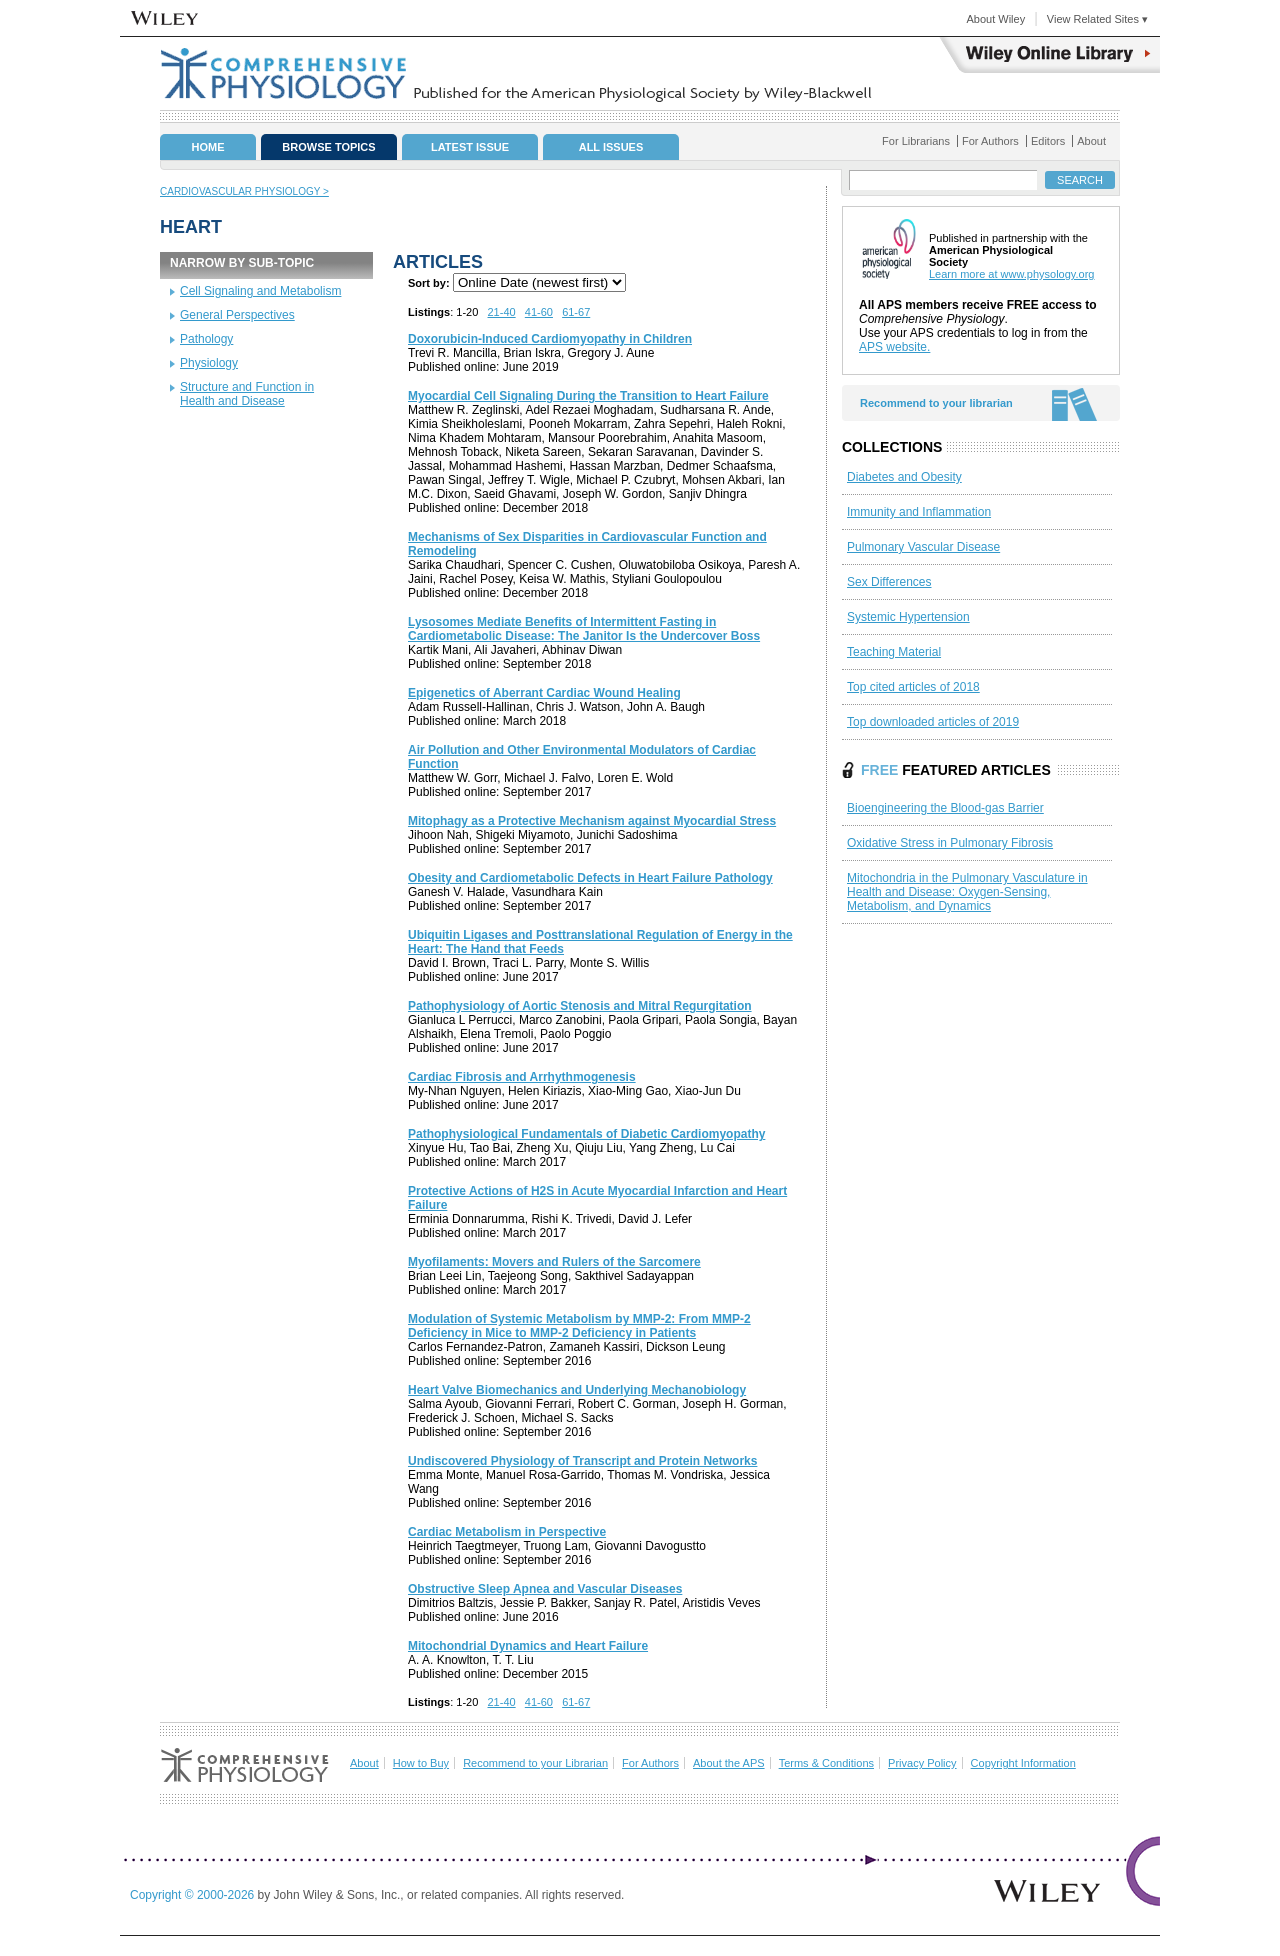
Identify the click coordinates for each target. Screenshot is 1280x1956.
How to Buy (421, 1763)
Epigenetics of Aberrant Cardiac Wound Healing (544, 693)
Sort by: (429, 283)
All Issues (611, 147)
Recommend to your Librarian (535, 1763)
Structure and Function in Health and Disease (247, 394)
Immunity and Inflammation (919, 512)
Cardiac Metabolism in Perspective (507, 1532)
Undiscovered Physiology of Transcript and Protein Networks (582, 1461)
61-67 (576, 312)
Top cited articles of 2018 (913, 687)
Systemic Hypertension (908, 617)
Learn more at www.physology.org (1012, 274)
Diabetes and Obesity (904, 477)
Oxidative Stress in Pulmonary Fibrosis (950, 843)
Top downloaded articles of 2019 (933, 722)
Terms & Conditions (826, 1763)
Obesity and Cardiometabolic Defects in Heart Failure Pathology (590, 878)
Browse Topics (328, 147)
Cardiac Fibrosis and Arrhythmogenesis (522, 1077)
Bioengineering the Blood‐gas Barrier (945, 808)
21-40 (502, 312)
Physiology (209, 363)
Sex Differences (889, 582)
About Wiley (995, 19)
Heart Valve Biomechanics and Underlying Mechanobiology (577, 1390)
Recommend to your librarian (936, 403)
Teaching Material (894, 652)
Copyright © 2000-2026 (194, 1895)
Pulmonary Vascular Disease (923, 547)
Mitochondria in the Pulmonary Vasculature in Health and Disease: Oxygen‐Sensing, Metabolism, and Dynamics (967, 892)
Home (208, 147)
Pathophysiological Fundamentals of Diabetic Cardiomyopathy (586, 1134)
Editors (1048, 141)
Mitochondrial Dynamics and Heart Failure (528, 1646)
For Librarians (916, 141)
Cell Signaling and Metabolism (260, 291)
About (1091, 141)
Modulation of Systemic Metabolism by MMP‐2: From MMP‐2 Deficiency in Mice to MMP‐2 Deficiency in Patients (579, 1326)
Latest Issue (470, 147)
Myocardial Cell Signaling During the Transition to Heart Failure (588, 396)
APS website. (894, 347)
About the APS (729, 1763)
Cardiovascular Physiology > (244, 191)
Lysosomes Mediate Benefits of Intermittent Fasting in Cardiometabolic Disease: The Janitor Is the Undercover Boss (584, 629)
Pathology (206, 339)
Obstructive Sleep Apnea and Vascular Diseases (545, 1589)
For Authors (990, 141)
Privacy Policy (922, 1763)
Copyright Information (1023, 1763)
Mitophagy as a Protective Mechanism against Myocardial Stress (592, 821)
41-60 (539, 312)
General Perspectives (237, 315)
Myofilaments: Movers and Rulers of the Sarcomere (554, 1262)
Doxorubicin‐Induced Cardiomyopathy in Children (550, 339)
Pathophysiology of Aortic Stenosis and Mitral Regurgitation (580, 1006)
